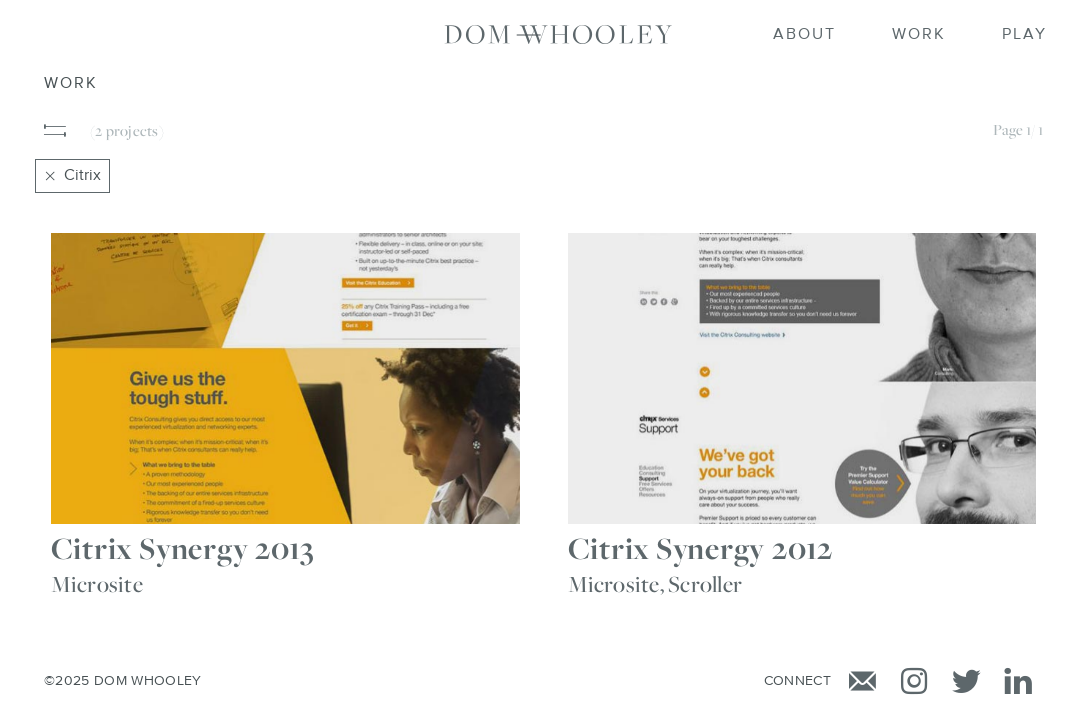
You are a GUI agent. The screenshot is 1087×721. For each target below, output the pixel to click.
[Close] (50, 176)
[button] (57, 131)
